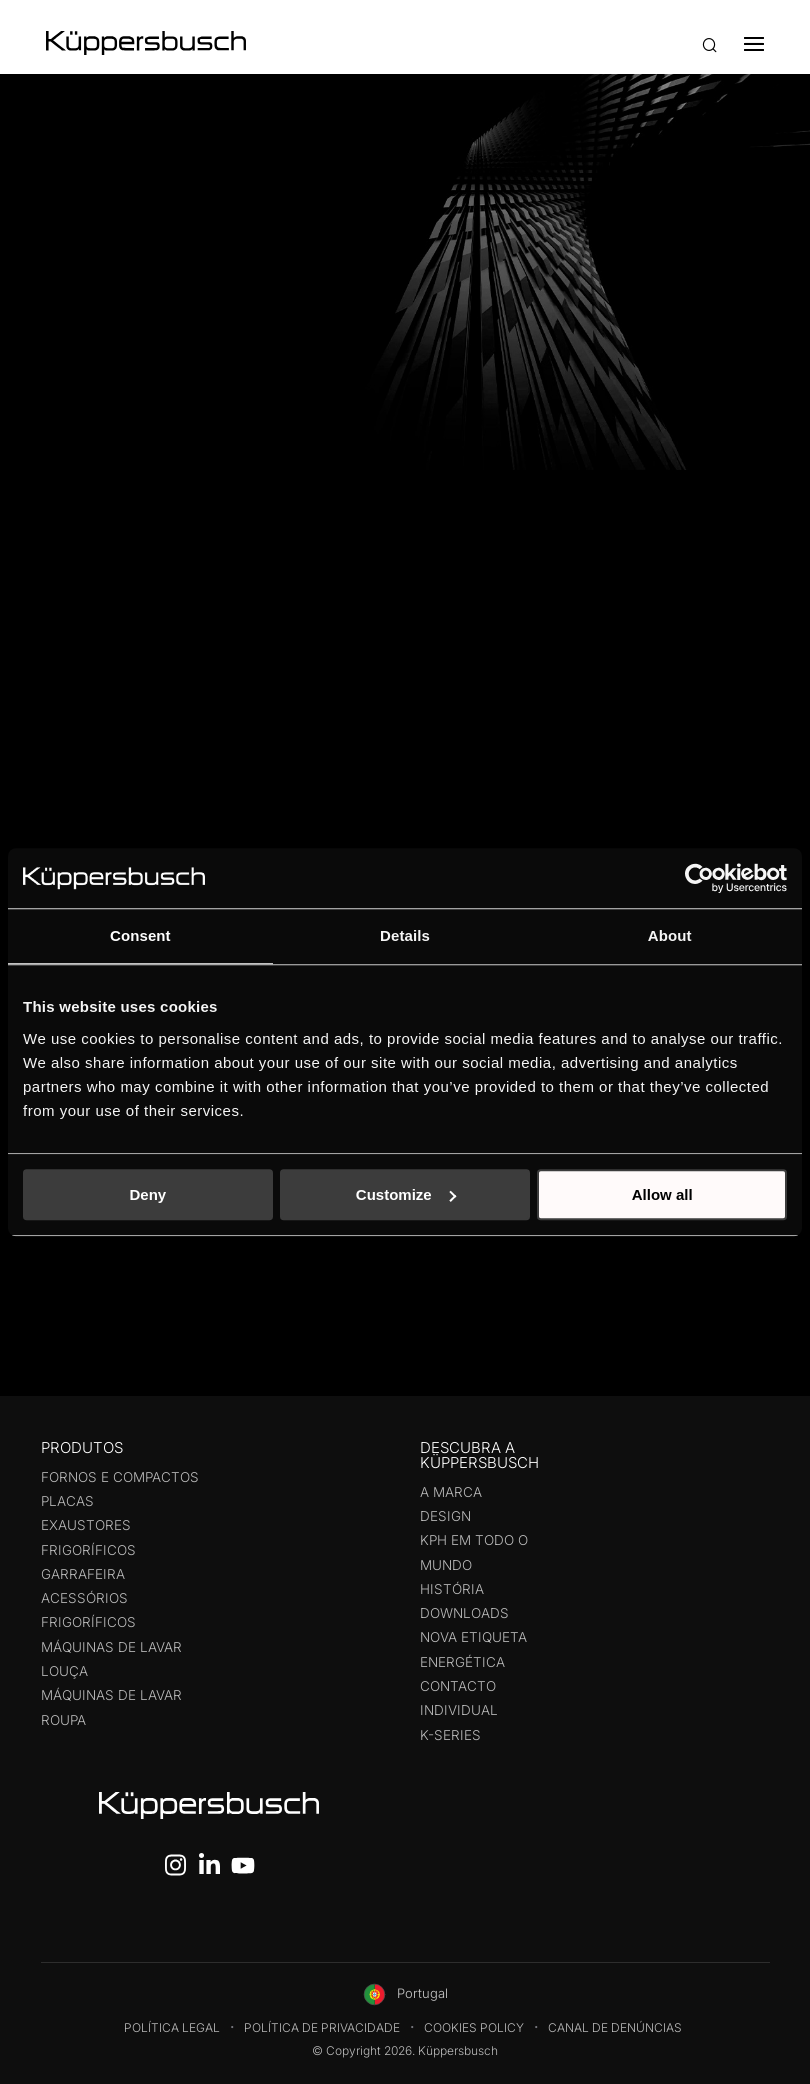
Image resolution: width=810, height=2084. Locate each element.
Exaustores (86, 1525)
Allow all (662, 1194)
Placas (67, 1501)
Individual (459, 1710)
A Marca (451, 1492)
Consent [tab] (140, 935)
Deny (147, 1194)
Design (445, 1516)
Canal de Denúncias (615, 2027)
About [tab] (670, 935)
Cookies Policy (474, 2027)
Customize (406, 1194)
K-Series (450, 1735)
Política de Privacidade (322, 2027)
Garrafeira (83, 1574)
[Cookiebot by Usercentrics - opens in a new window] (699, 878)
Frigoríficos (88, 1550)
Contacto (458, 1686)
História (452, 1589)
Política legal (172, 2027)
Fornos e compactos (120, 1477)
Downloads (464, 1613)
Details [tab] (405, 935)
